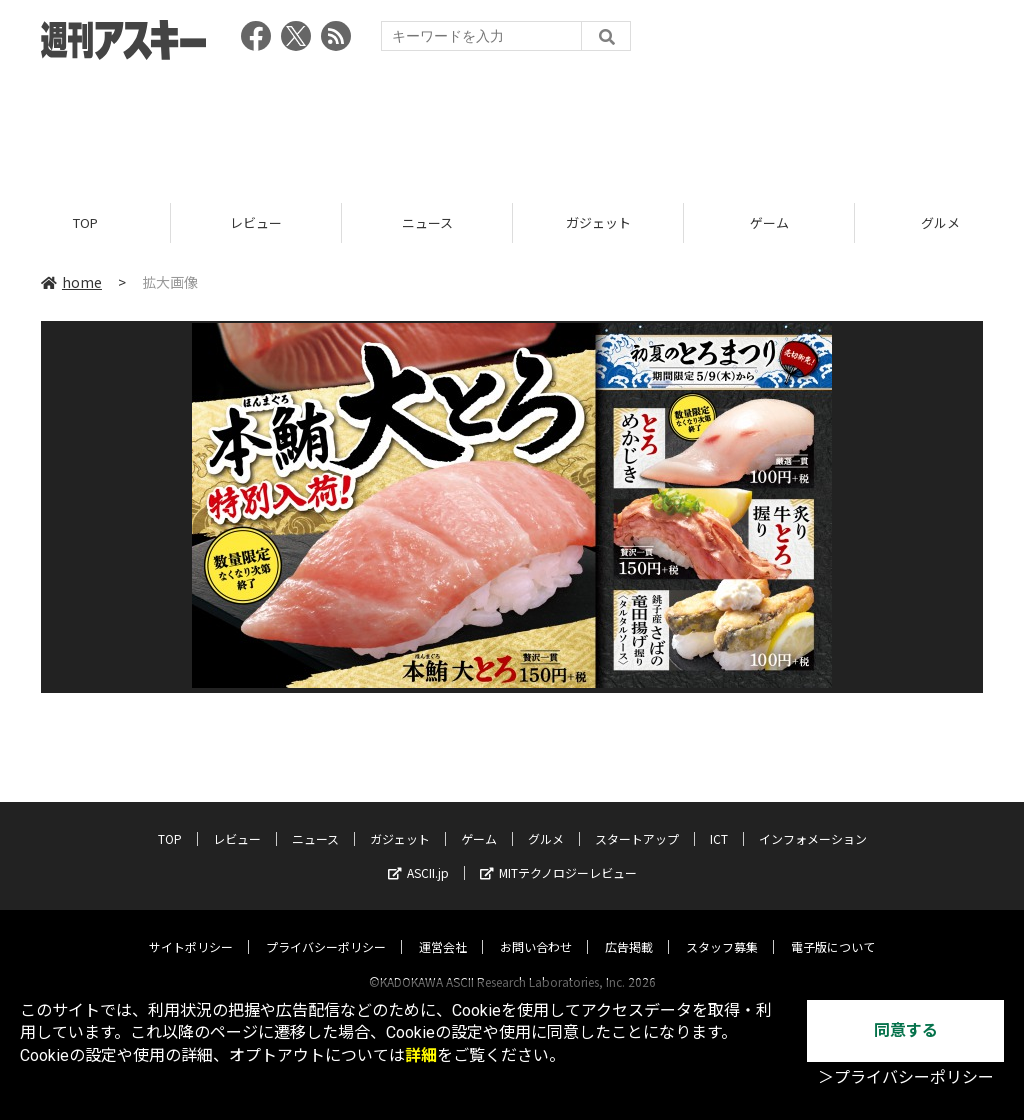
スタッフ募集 (722, 927)
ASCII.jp (418, 853)
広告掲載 (629, 927)
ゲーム (769, 222)
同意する (906, 1030)
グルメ (546, 819)
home (71, 282)
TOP (85, 222)
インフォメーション (813, 819)
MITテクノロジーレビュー (558, 853)
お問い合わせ (536, 927)
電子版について (833, 927)
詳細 (421, 1055)
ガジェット (598, 222)
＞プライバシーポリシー (906, 1077)
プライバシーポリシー (326, 927)
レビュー (256, 222)
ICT (719, 819)
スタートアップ (637, 819)
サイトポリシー (191, 927)
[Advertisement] (512, 125)
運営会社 (443, 927)
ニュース (427, 222)
